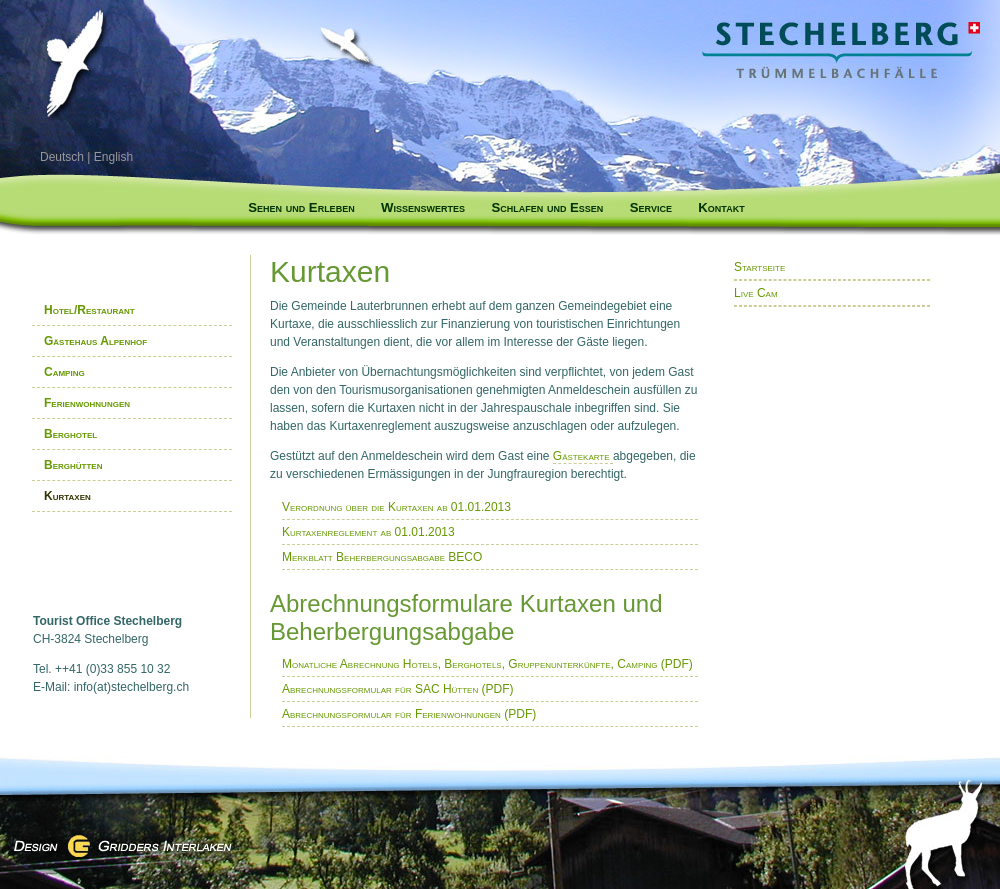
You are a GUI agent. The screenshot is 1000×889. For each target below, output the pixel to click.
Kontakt (721, 207)
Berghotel (70, 434)
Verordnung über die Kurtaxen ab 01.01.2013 (396, 507)
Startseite (759, 267)
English (113, 157)
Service (651, 207)
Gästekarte (583, 456)
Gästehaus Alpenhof (95, 341)
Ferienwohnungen (87, 403)
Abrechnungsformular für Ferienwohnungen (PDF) (409, 714)
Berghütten (73, 465)
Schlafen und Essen (547, 207)
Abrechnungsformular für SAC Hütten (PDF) (398, 689)
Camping (64, 372)
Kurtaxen (67, 496)
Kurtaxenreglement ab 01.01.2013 (368, 532)
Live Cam (756, 293)
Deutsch (62, 157)
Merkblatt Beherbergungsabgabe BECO (382, 557)
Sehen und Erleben (301, 207)
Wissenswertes (423, 207)
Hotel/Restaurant (89, 310)
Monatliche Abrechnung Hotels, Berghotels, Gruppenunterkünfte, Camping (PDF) (487, 664)
